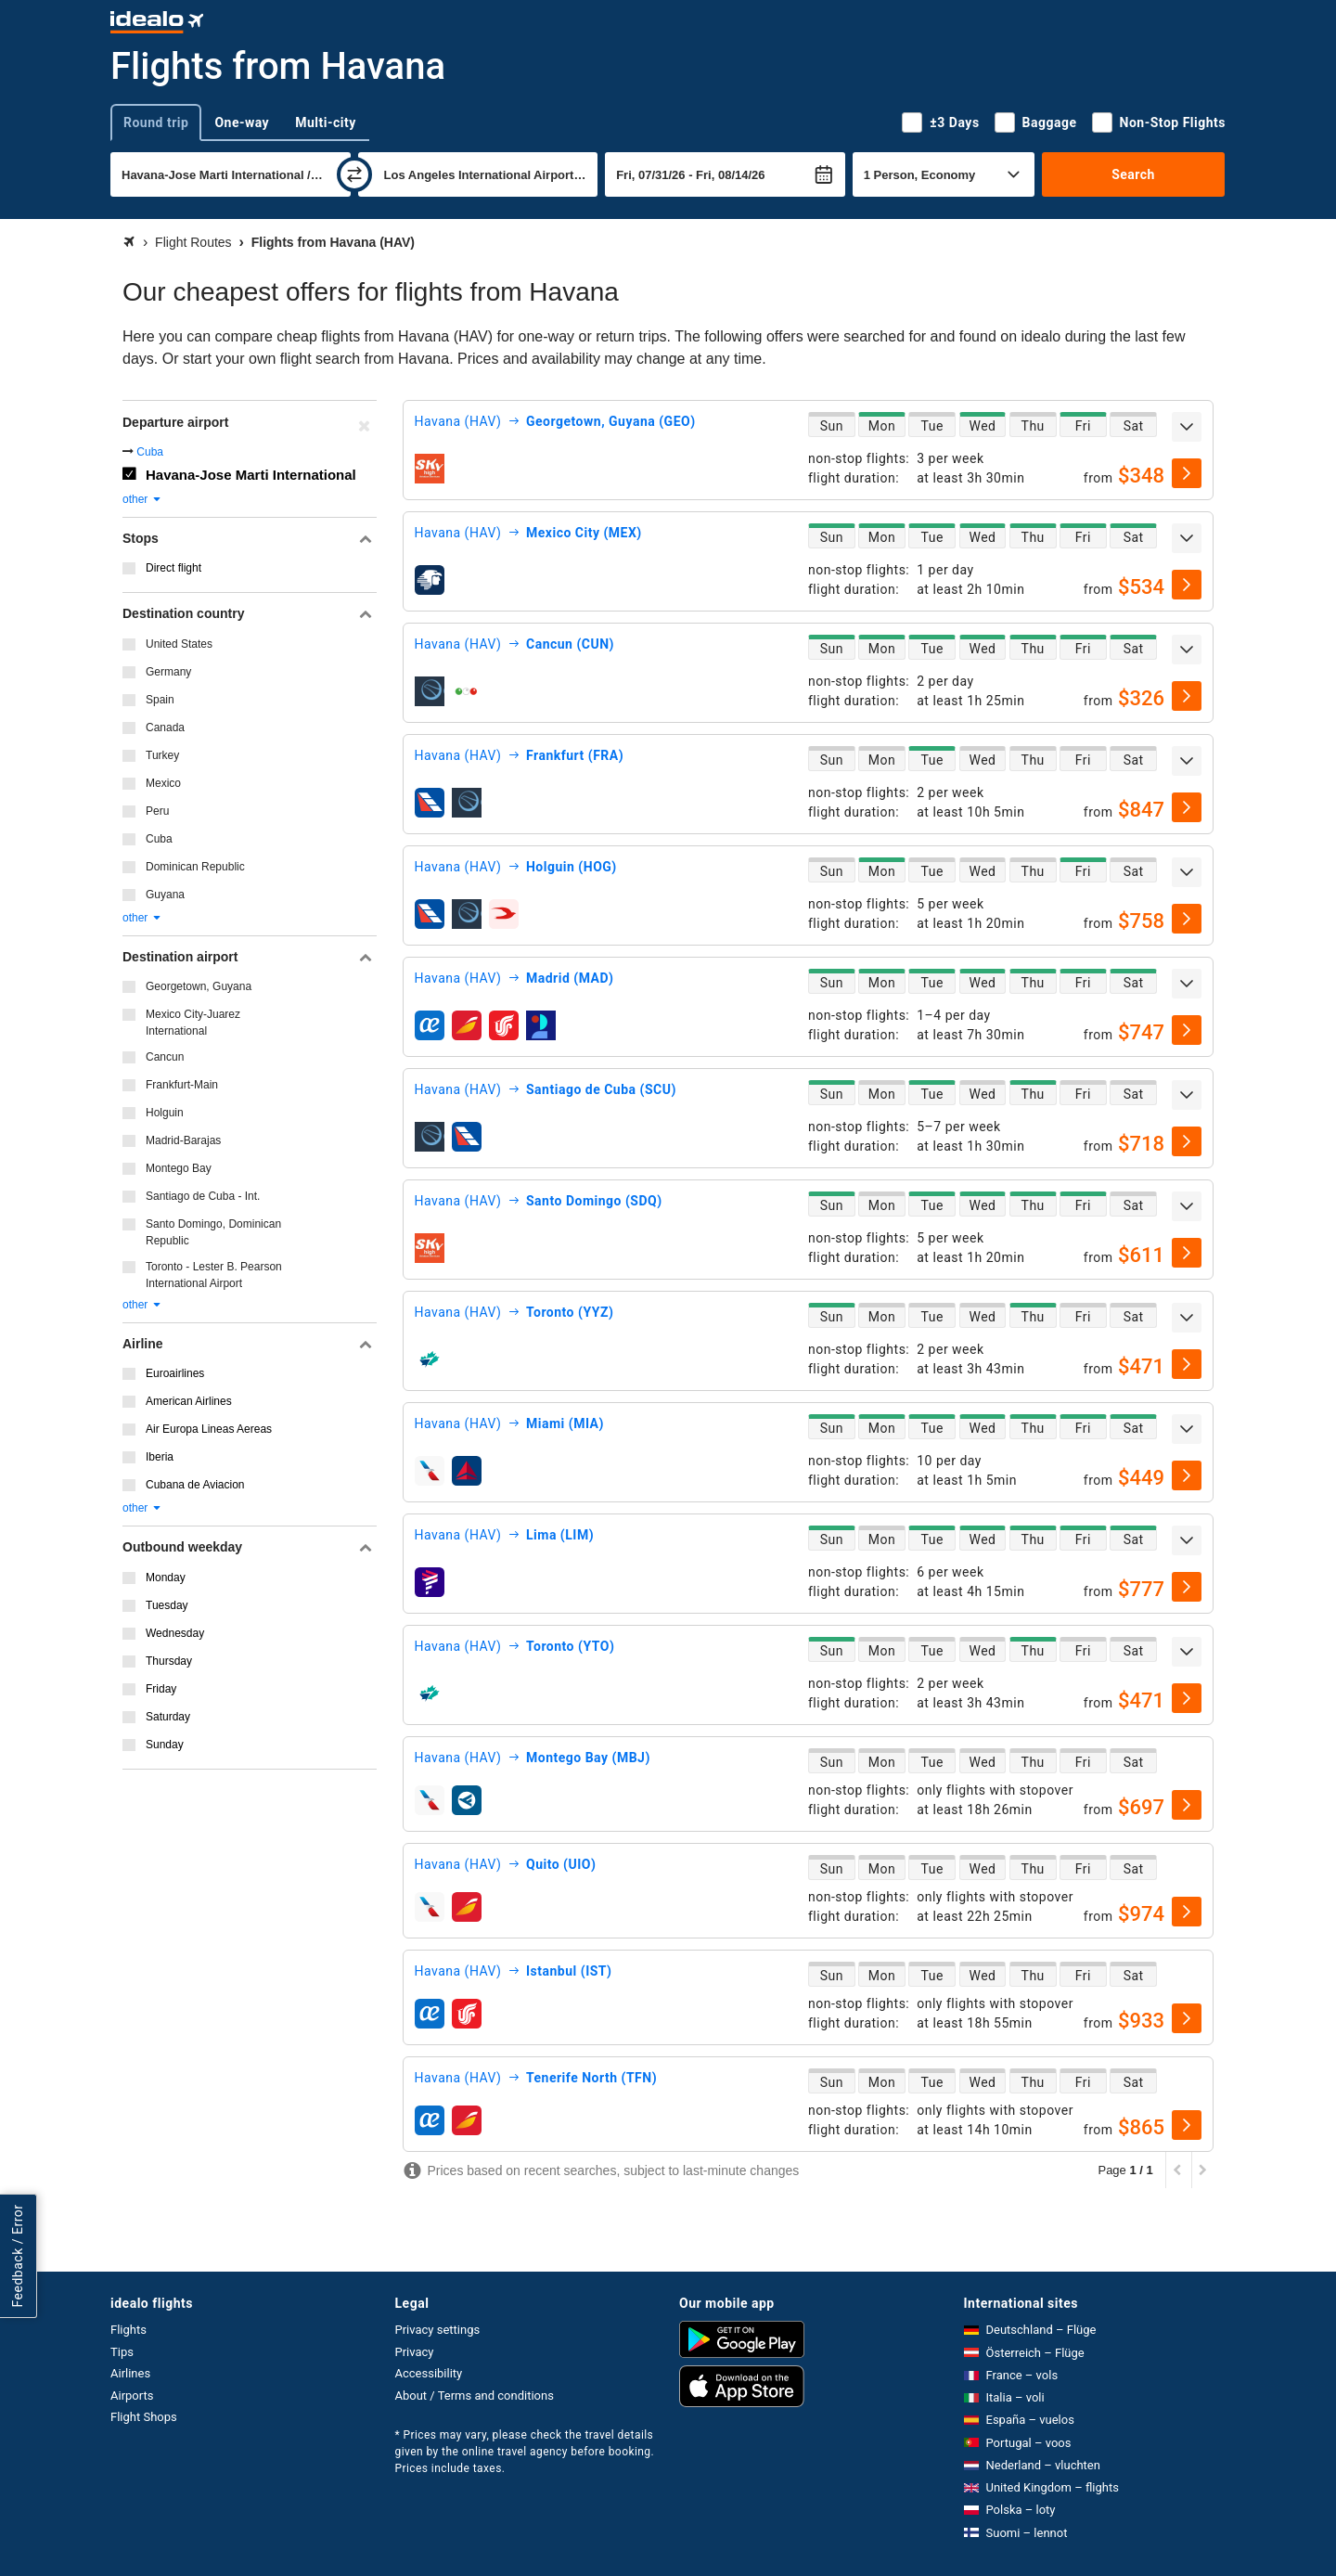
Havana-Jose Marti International (251, 475)
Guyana (165, 894)
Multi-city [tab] (325, 122)
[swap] (354, 174)
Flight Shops (143, 2417)
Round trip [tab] (155, 122)
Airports (131, 2395)
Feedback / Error (17, 2256)
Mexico (163, 783)
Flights (128, 2330)
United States (179, 644)
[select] (1186, 473)
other (142, 499)
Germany (168, 671)
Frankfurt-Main (182, 1084)
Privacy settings (438, 2330)
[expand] (1186, 427)
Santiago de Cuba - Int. (203, 1196)
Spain (160, 699)
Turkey (162, 755)
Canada (165, 727)
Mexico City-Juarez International (193, 1022)
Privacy (414, 2352)
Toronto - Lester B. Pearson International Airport (214, 1275)
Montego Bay (179, 1168)
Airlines (130, 2373)
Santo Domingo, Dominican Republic (213, 1232)
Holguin (165, 1112)
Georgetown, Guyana (198, 986)
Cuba (149, 451)
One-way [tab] (241, 122)
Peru (157, 811)
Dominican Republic (195, 866)
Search (1133, 174)
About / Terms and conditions (474, 2395)
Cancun (165, 1056)
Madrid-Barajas (183, 1140)
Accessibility (429, 2373)
